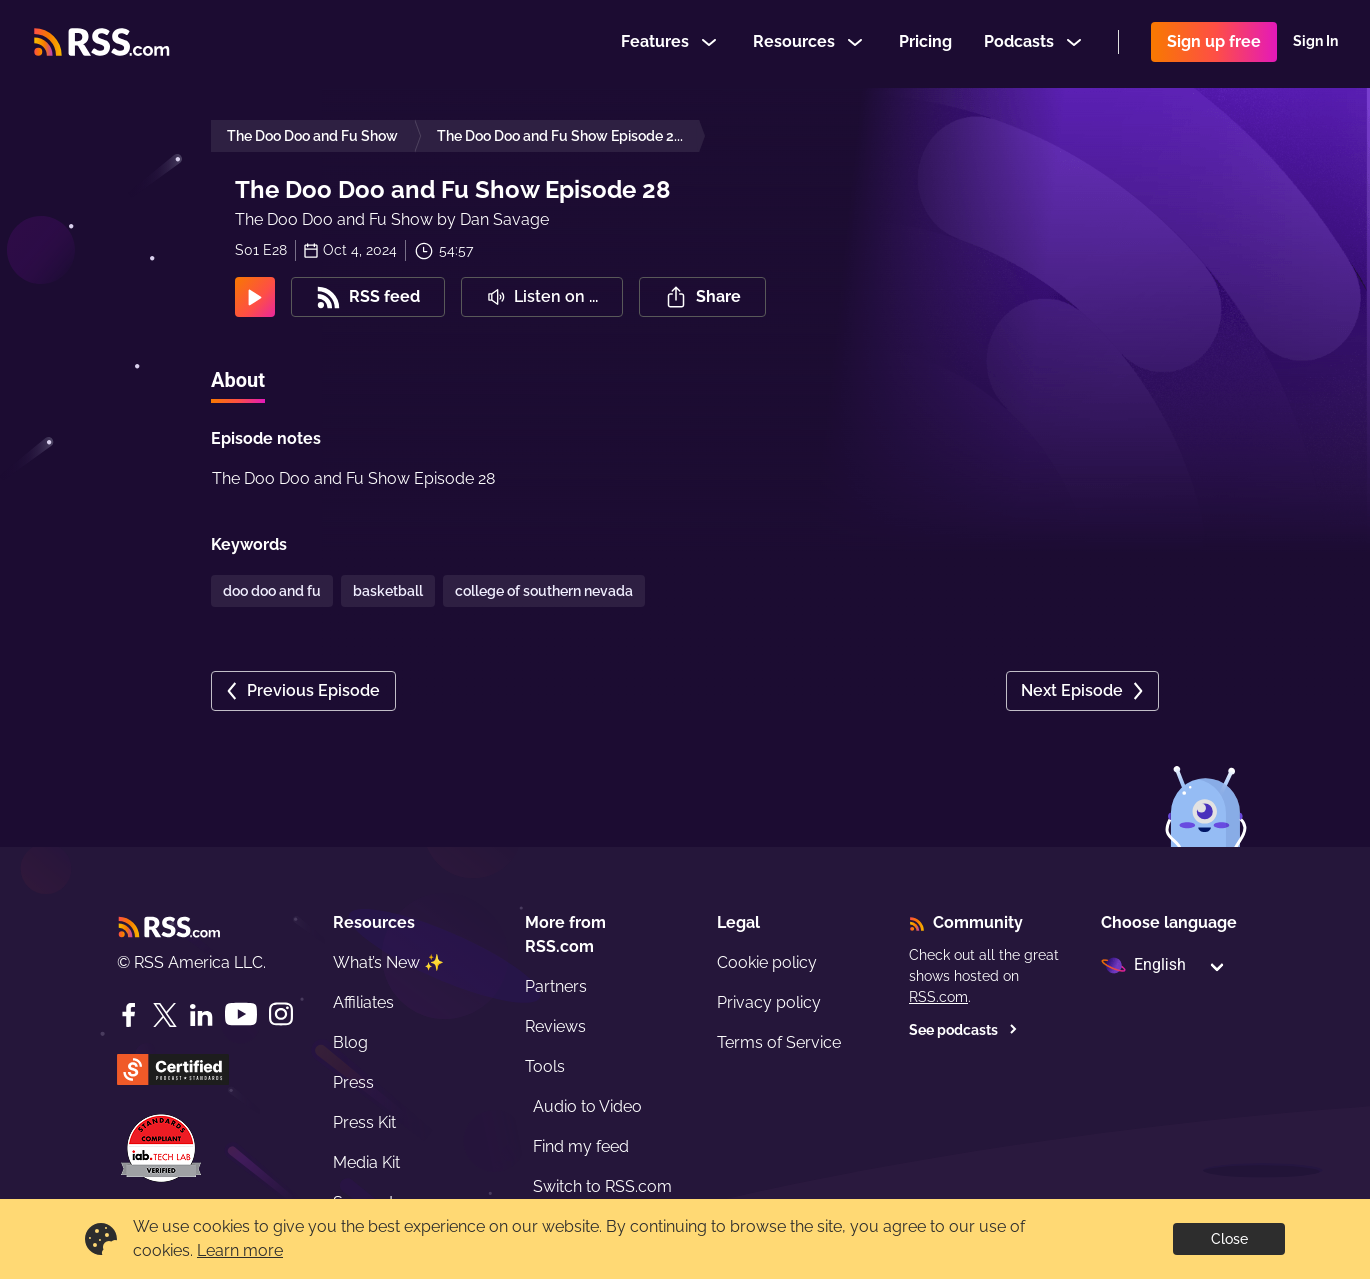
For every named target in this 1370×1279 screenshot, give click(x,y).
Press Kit (364, 1122)
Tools (545, 1066)
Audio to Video (587, 1106)
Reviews (555, 1026)
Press (353, 1082)
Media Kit (366, 1162)
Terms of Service (779, 1042)
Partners (556, 986)
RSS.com (938, 997)
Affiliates (363, 1002)
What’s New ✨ (388, 962)
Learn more (240, 1250)
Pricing (925, 43)
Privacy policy (769, 1002)
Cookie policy (767, 962)
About (238, 380)
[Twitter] (165, 1015)
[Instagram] (281, 1014)
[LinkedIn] (201, 1015)
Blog (350, 1042)
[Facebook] (129, 1015)
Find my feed (581, 1146)
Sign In (1315, 44)
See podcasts (963, 1030)
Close (1229, 1239)
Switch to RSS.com (602, 1186)
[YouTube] (241, 1014)
